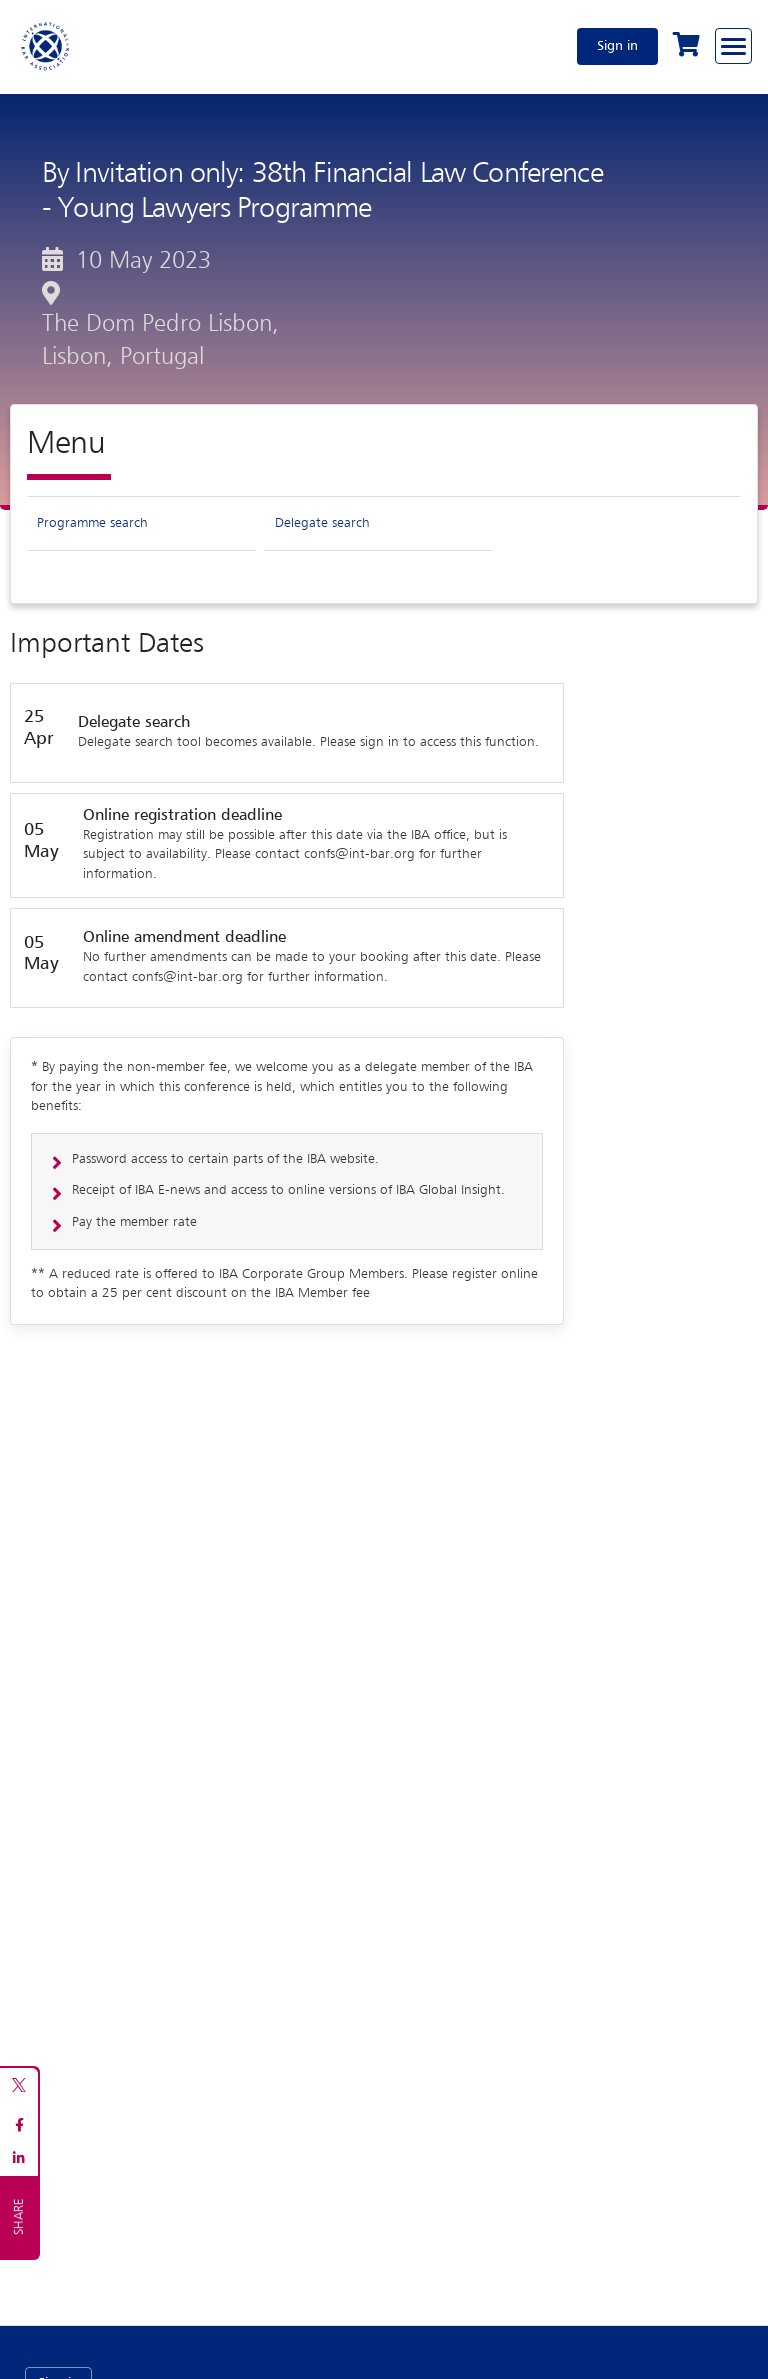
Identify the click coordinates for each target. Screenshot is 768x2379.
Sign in (617, 46)
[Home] (46, 46)
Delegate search (322, 523)
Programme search (92, 523)
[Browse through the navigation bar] (733, 46)
